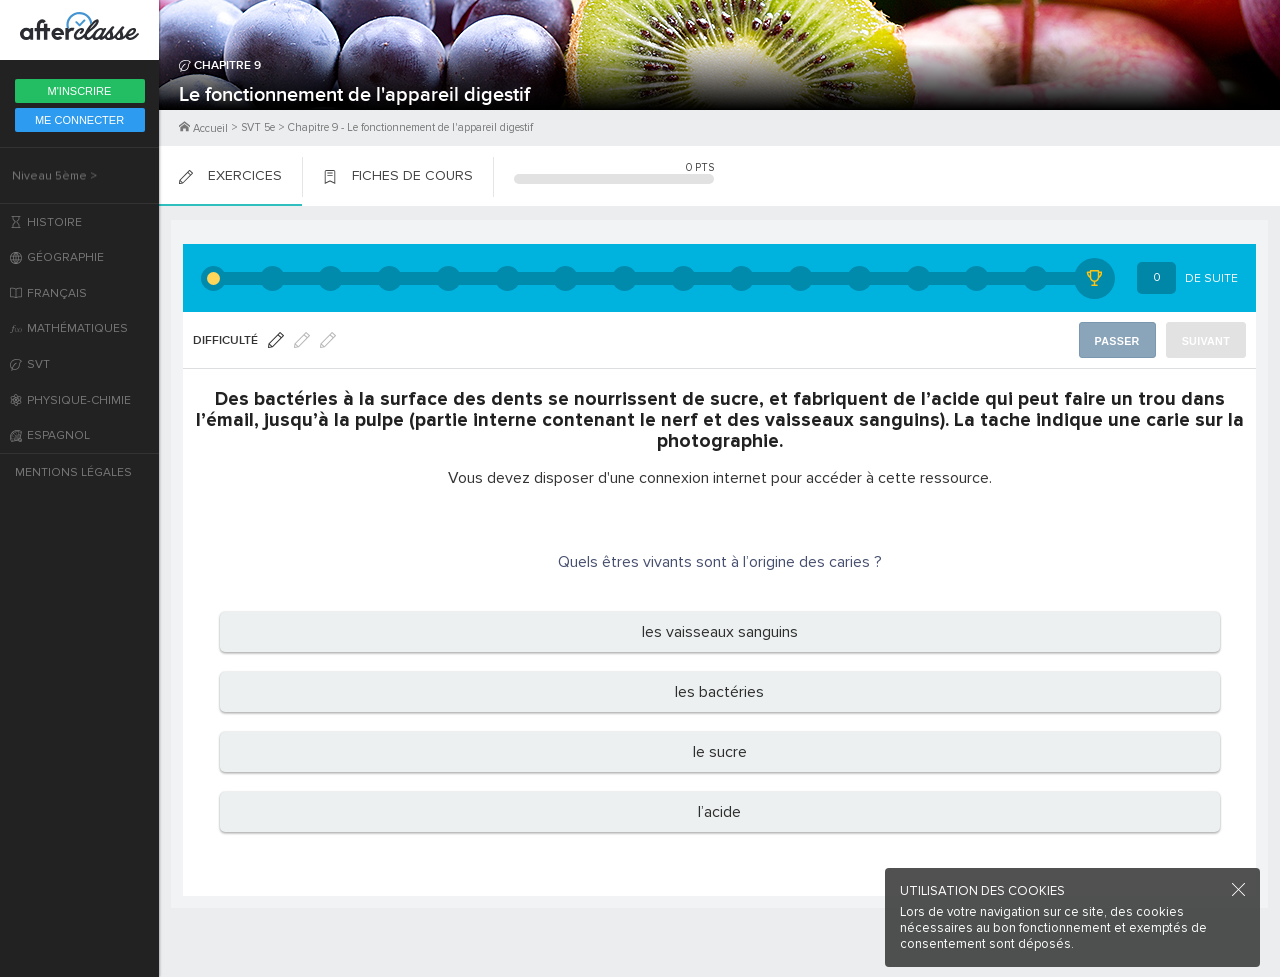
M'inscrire (80, 91)
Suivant (1207, 340)
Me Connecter (79, 120)
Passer (1121, 340)
